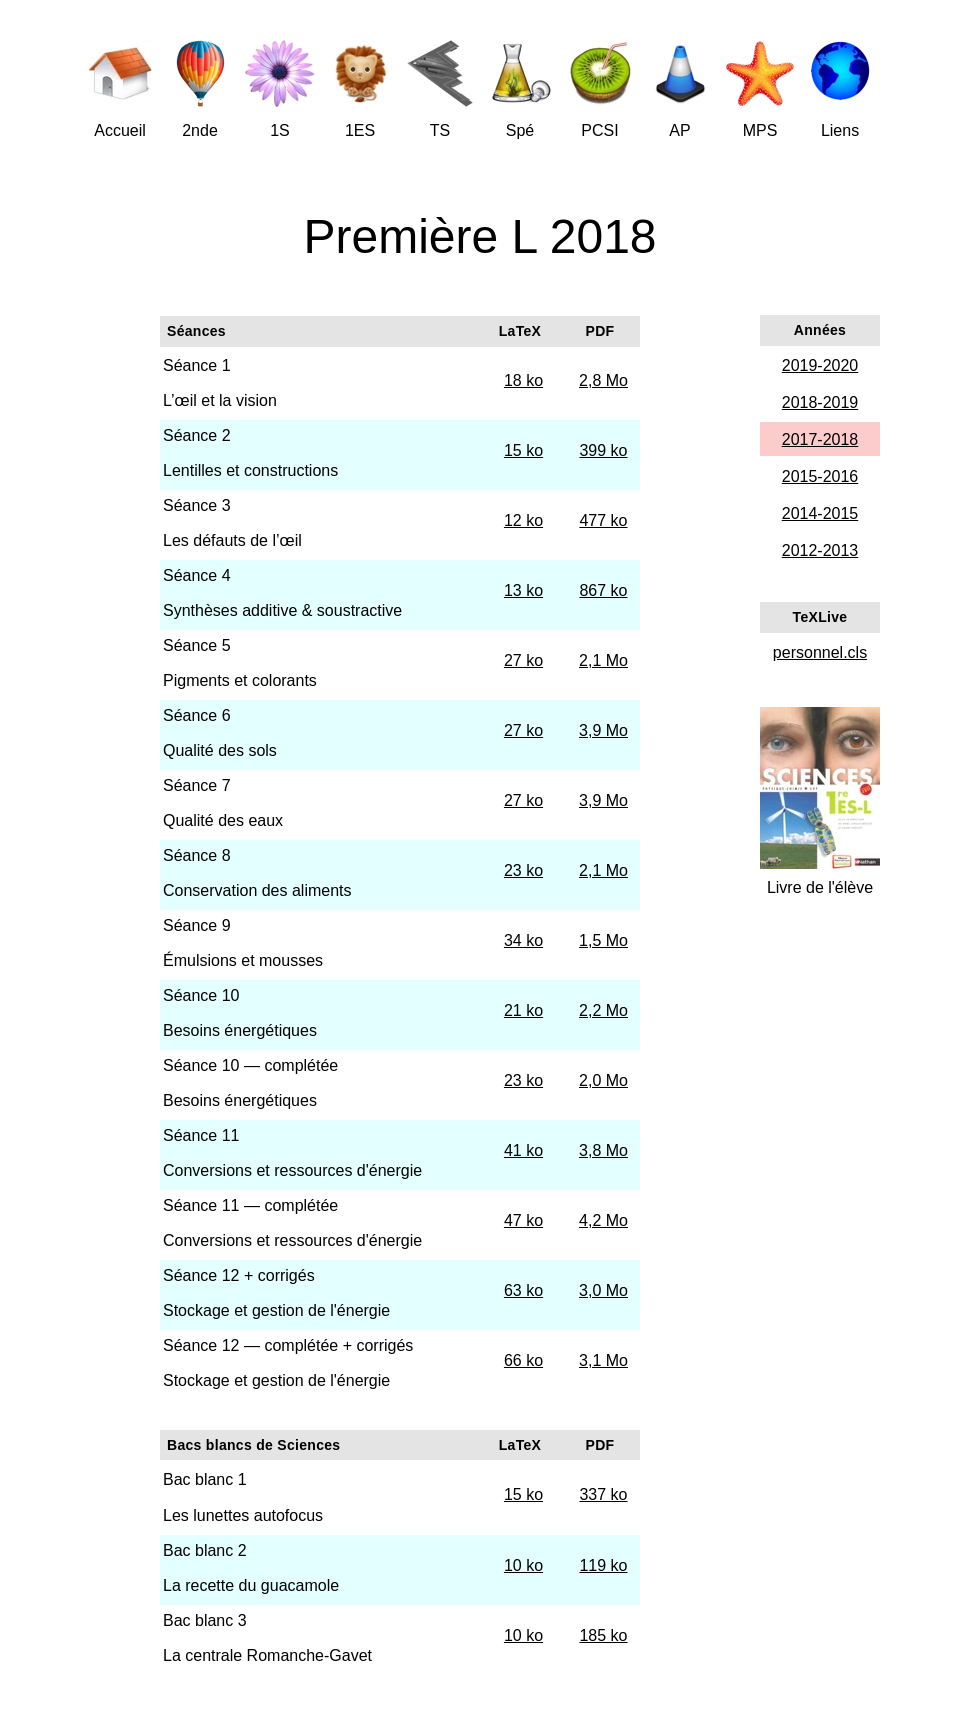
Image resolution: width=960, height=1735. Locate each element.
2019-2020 (820, 365)
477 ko (603, 520)
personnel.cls (820, 652)
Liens (840, 130)
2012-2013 (820, 550)
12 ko (523, 520)
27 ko (523, 660)
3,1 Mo (603, 1360)
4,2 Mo (603, 1220)
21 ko (523, 1010)
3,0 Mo (603, 1290)
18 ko (523, 380)
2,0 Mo (603, 1080)
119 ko (603, 1565)
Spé (520, 130)
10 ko (523, 1565)
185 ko (603, 1635)
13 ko (523, 590)
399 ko (603, 450)
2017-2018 (820, 439)
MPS (760, 130)
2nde (200, 130)
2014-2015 (820, 513)
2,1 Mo (603, 660)
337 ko (603, 1494)
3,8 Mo (603, 1150)
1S (280, 130)
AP (679, 130)
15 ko (523, 450)
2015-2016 (820, 476)
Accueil (120, 130)
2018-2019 (820, 402)
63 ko (523, 1290)
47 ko (523, 1220)
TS (440, 130)
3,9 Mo (603, 730)
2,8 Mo (603, 380)
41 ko (523, 1150)
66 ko (523, 1360)
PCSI (599, 130)
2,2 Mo (603, 1010)
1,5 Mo (603, 940)
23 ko (523, 870)
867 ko (603, 590)
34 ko (523, 940)
